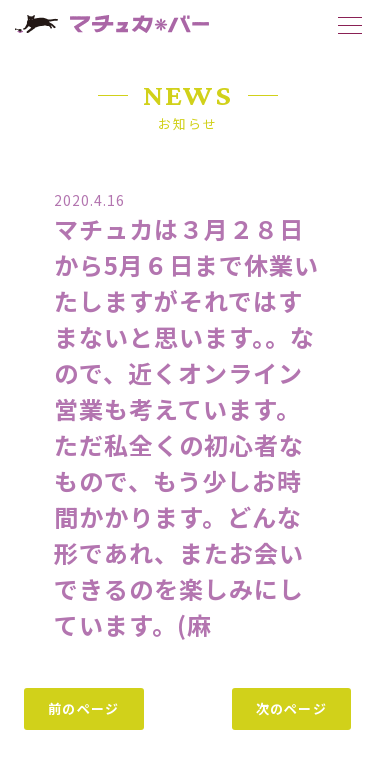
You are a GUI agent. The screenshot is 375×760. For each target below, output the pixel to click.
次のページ (292, 708)
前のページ (84, 708)
